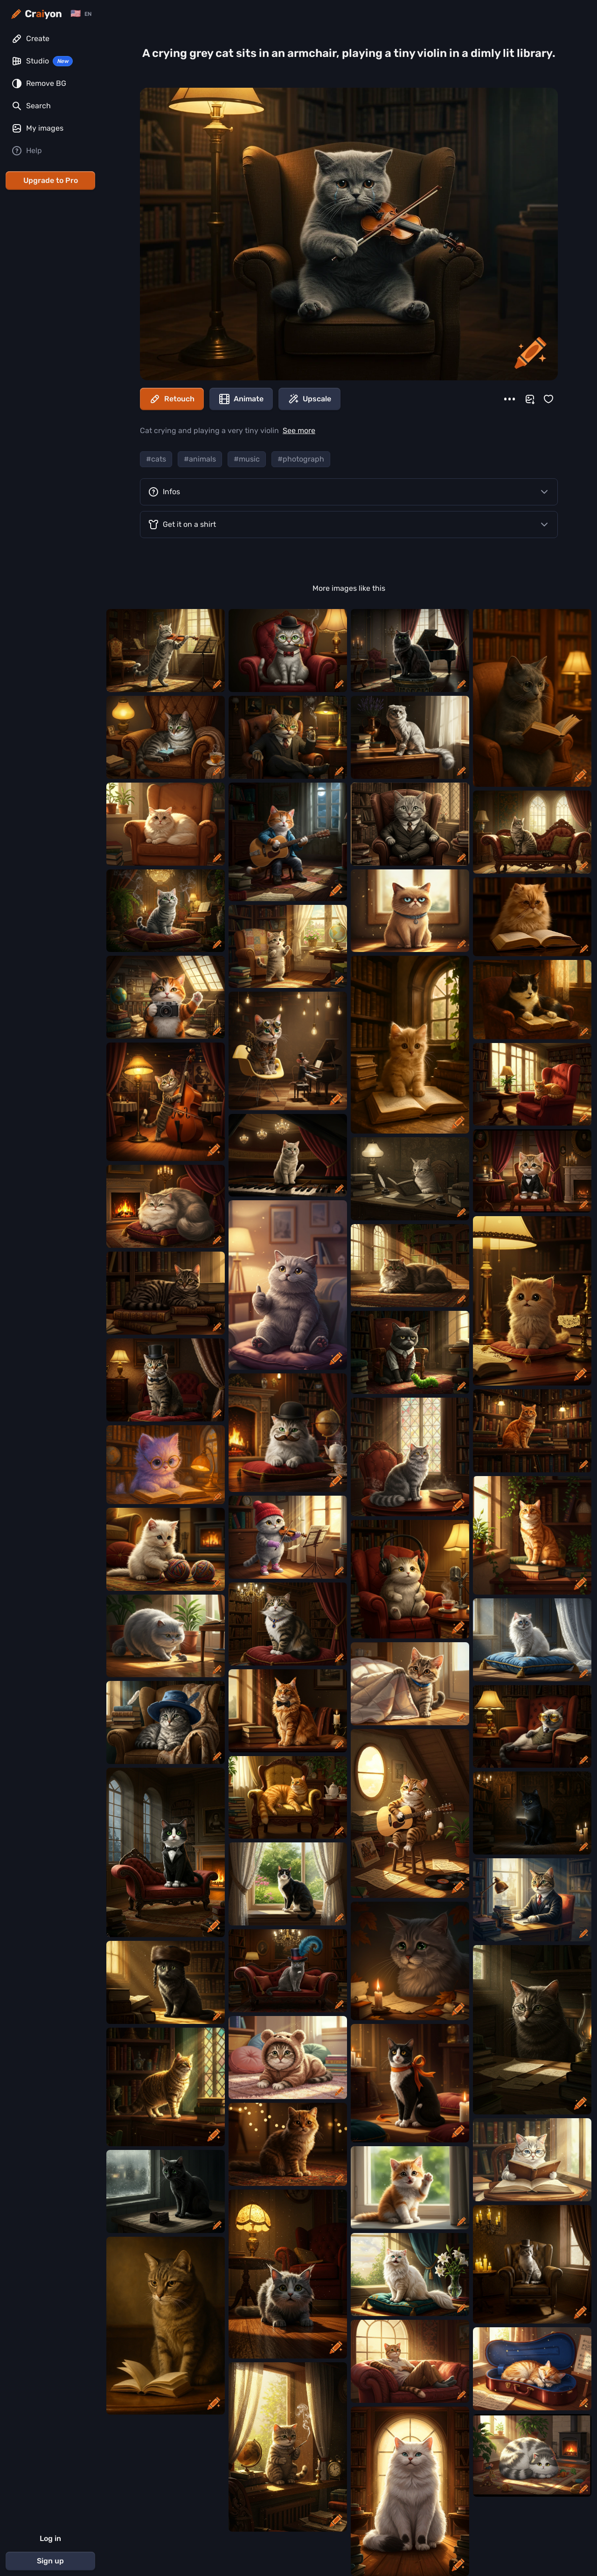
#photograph (301, 459)
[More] (510, 399)
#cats (156, 459)
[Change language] (81, 14)
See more (299, 430)
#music (247, 459)
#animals (200, 459)
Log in (50, 2538)
